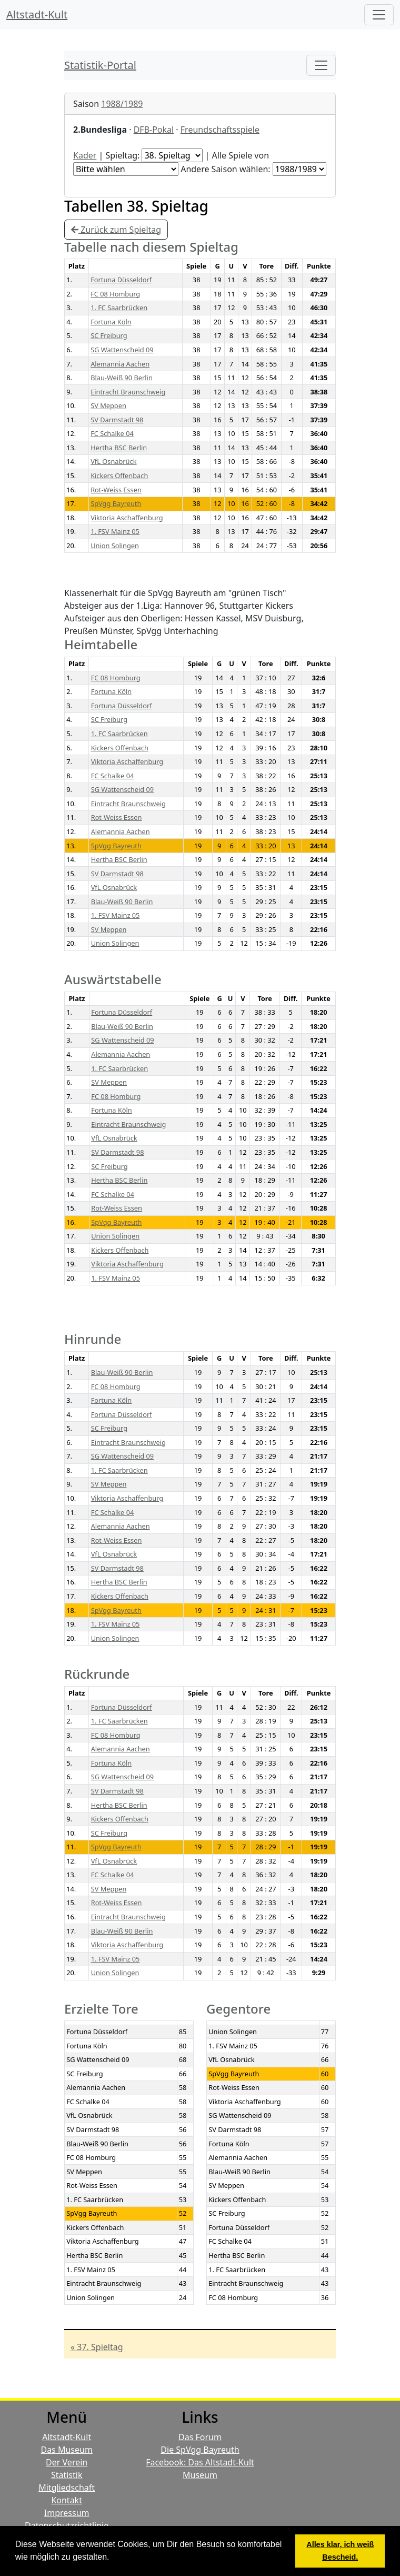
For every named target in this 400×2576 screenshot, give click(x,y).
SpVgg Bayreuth (116, 503)
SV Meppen (108, 405)
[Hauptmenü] (379, 14)
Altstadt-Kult (36, 14)
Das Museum (66, 2449)
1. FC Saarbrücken (119, 307)
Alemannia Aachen (120, 364)
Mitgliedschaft (66, 2487)
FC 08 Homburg (115, 294)
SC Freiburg (109, 335)
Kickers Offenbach (119, 475)
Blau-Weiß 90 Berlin (122, 377)
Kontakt (66, 2500)
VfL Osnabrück (113, 461)
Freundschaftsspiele (220, 129)
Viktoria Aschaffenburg (127, 517)
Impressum (66, 2513)
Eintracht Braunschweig (128, 392)
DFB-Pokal (154, 129)
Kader (84, 155)
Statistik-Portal (100, 65)
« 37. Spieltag (97, 2347)
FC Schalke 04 (112, 433)
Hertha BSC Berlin (119, 447)
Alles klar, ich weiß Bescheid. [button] (340, 2550)
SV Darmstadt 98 (117, 419)
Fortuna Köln (111, 321)
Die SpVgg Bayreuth (200, 2449)
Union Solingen (115, 545)
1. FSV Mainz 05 (115, 531)
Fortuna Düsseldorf (121, 279)
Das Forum (200, 2437)
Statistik (67, 2475)
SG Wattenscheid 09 (122, 349)
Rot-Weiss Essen (116, 489)
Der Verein (66, 2462)
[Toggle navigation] (321, 65)
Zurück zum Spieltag (116, 229)
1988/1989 (122, 104)
